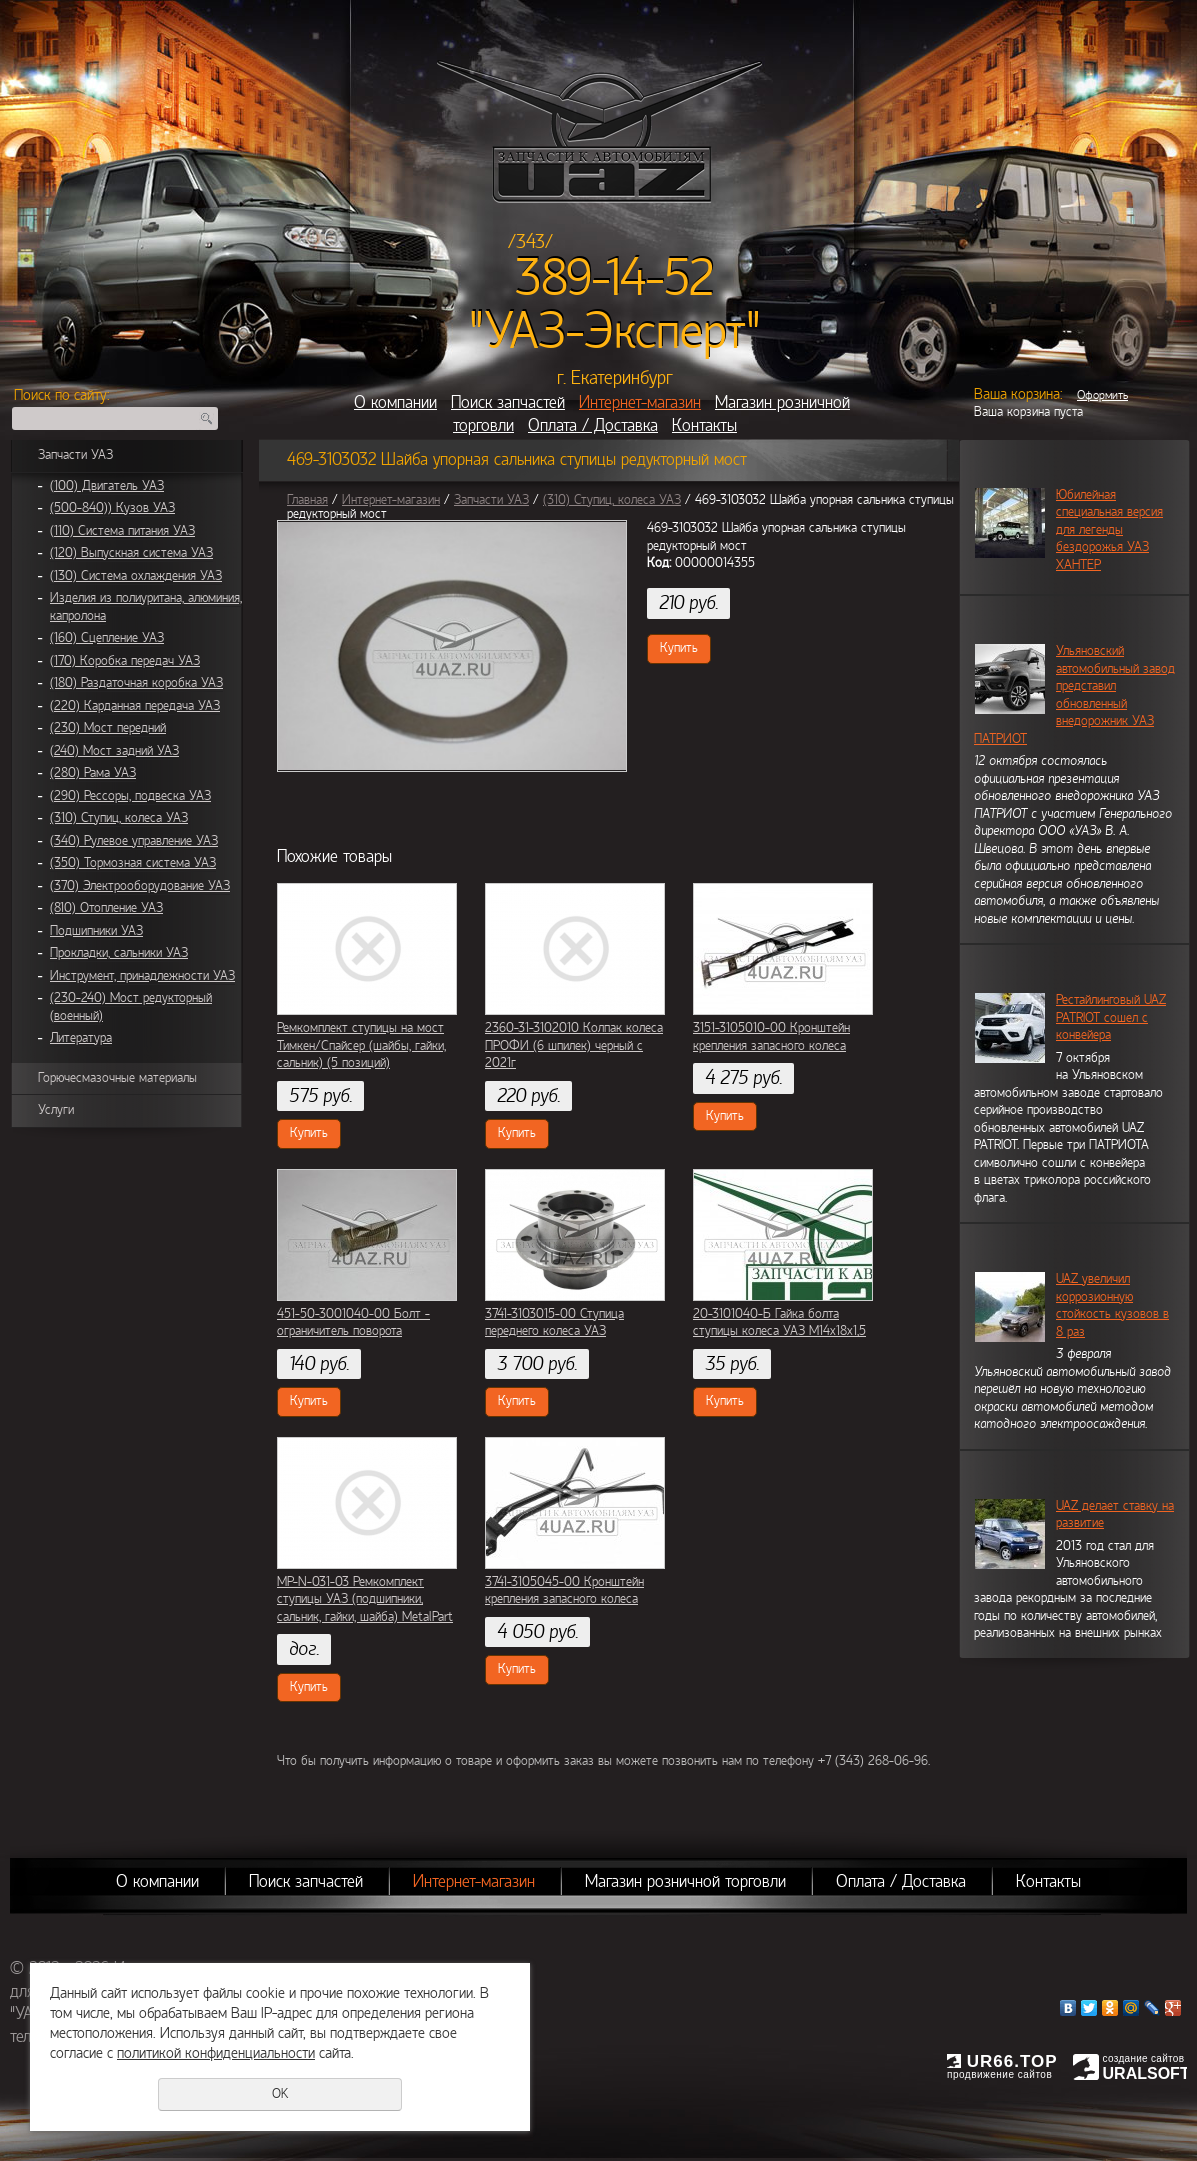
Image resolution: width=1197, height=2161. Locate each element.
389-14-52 (614, 278)
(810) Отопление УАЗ (106, 908)
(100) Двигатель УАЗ (107, 486)
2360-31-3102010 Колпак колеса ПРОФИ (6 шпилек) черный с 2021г (574, 1045)
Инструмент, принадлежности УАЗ (142, 976)
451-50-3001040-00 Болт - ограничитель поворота (353, 1323)
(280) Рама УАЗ (93, 773)
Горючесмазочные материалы (117, 1078)
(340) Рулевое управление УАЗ (134, 841)
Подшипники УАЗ (96, 931)
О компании (395, 402)
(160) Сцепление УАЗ (107, 638)
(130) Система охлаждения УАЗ (136, 576)
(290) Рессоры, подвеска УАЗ (130, 796)
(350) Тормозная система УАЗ (133, 863)
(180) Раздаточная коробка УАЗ (136, 683)
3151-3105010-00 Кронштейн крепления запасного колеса (771, 1037)
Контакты (704, 425)
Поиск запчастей (508, 402)
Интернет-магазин (640, 402)
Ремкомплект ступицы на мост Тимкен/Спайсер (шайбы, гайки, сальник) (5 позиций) (361, 1045)
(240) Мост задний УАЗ (114, 751)
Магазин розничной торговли (685, 1881)
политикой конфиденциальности (216, 2053)
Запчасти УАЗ (75, 455)
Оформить (1102, 395)
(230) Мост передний (108, 728)
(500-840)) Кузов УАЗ (112, 508)
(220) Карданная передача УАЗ (135, 706)
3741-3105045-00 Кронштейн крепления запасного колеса (564, 1591)
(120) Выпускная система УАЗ (131, 553)
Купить (679, 648)
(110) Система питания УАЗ (122, 531)
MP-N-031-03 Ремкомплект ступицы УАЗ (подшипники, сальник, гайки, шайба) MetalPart (365, 1599)
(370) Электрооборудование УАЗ (140, 886)
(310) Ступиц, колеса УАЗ (119, 818)
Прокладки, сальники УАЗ (119, 953)
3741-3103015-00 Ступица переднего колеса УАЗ (554, 1323)
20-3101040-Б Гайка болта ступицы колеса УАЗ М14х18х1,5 (779, 1323)
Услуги (56, 1110)
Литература (81, 1038)
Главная (307, 500)
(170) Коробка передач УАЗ (125, 661)
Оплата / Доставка (593, 425)
